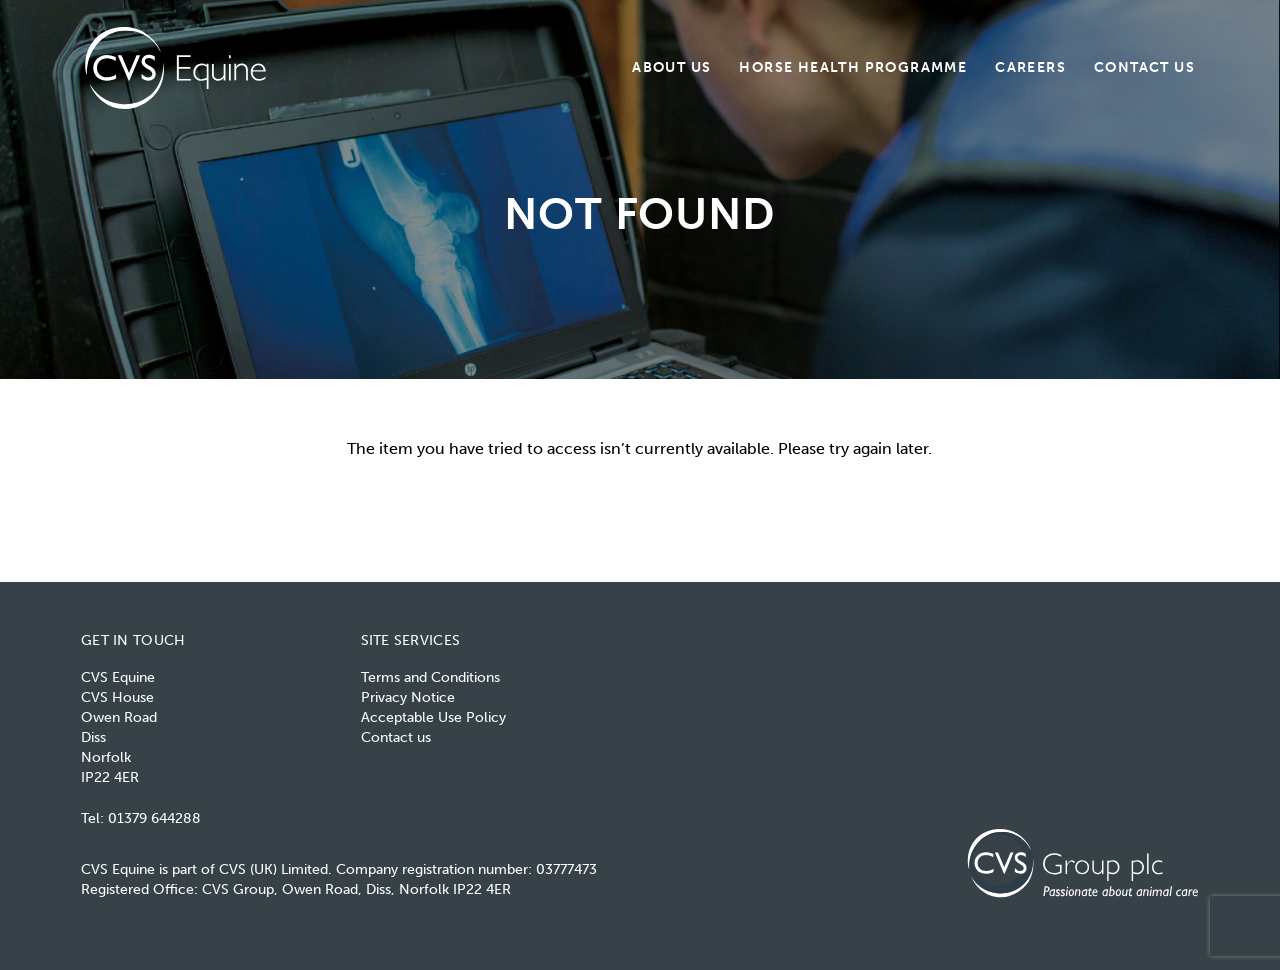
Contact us (1144, 66)
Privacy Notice (408, 697)
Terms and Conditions (430, 677)
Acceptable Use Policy (433, 717)
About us (671, 66)
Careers (1030, 66)
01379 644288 (154, 818)
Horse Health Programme (853, 66)
